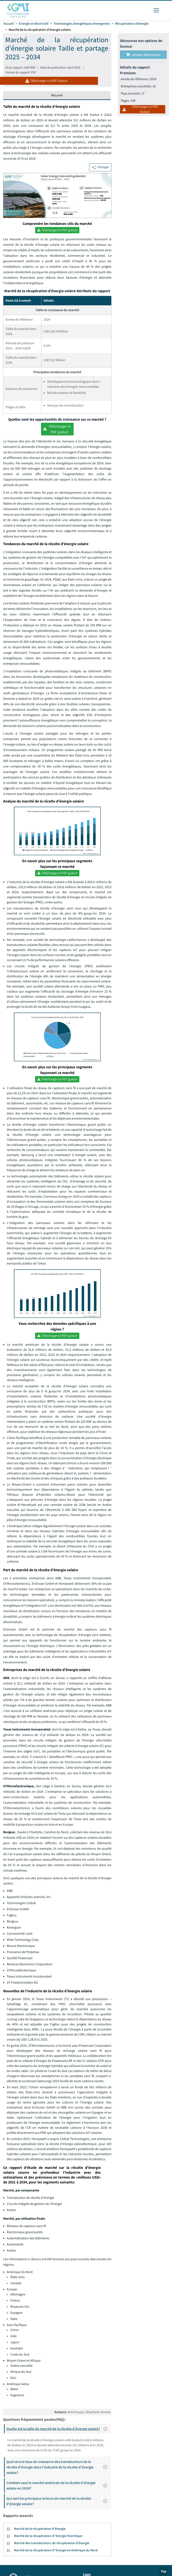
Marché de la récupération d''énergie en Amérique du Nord (56, 2552)
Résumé (57, 95)
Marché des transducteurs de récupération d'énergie (51, 2544)
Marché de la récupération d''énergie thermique (48, 2537)
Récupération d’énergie (132, 23)
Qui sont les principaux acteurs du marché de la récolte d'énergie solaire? (58, 2503)
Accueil (9, 23)
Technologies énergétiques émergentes (82, 23)
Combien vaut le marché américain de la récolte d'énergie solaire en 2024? (58, 2487)
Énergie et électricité (33, 23)
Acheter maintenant (143, 55)
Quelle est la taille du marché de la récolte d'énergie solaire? (58, 2430)
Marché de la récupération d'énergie (40, 2530)
